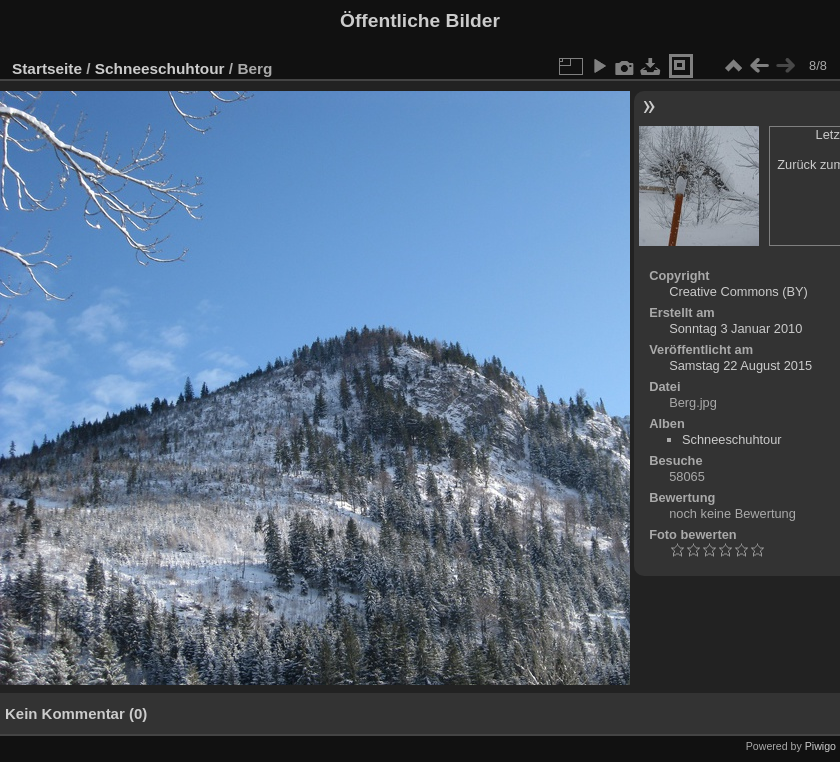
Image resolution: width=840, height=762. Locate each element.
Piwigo (820, 746)
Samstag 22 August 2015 (740, 365)
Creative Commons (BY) (738, 291)
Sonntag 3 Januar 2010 (735, 328)
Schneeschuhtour (160, 68)
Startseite (47, 68)
